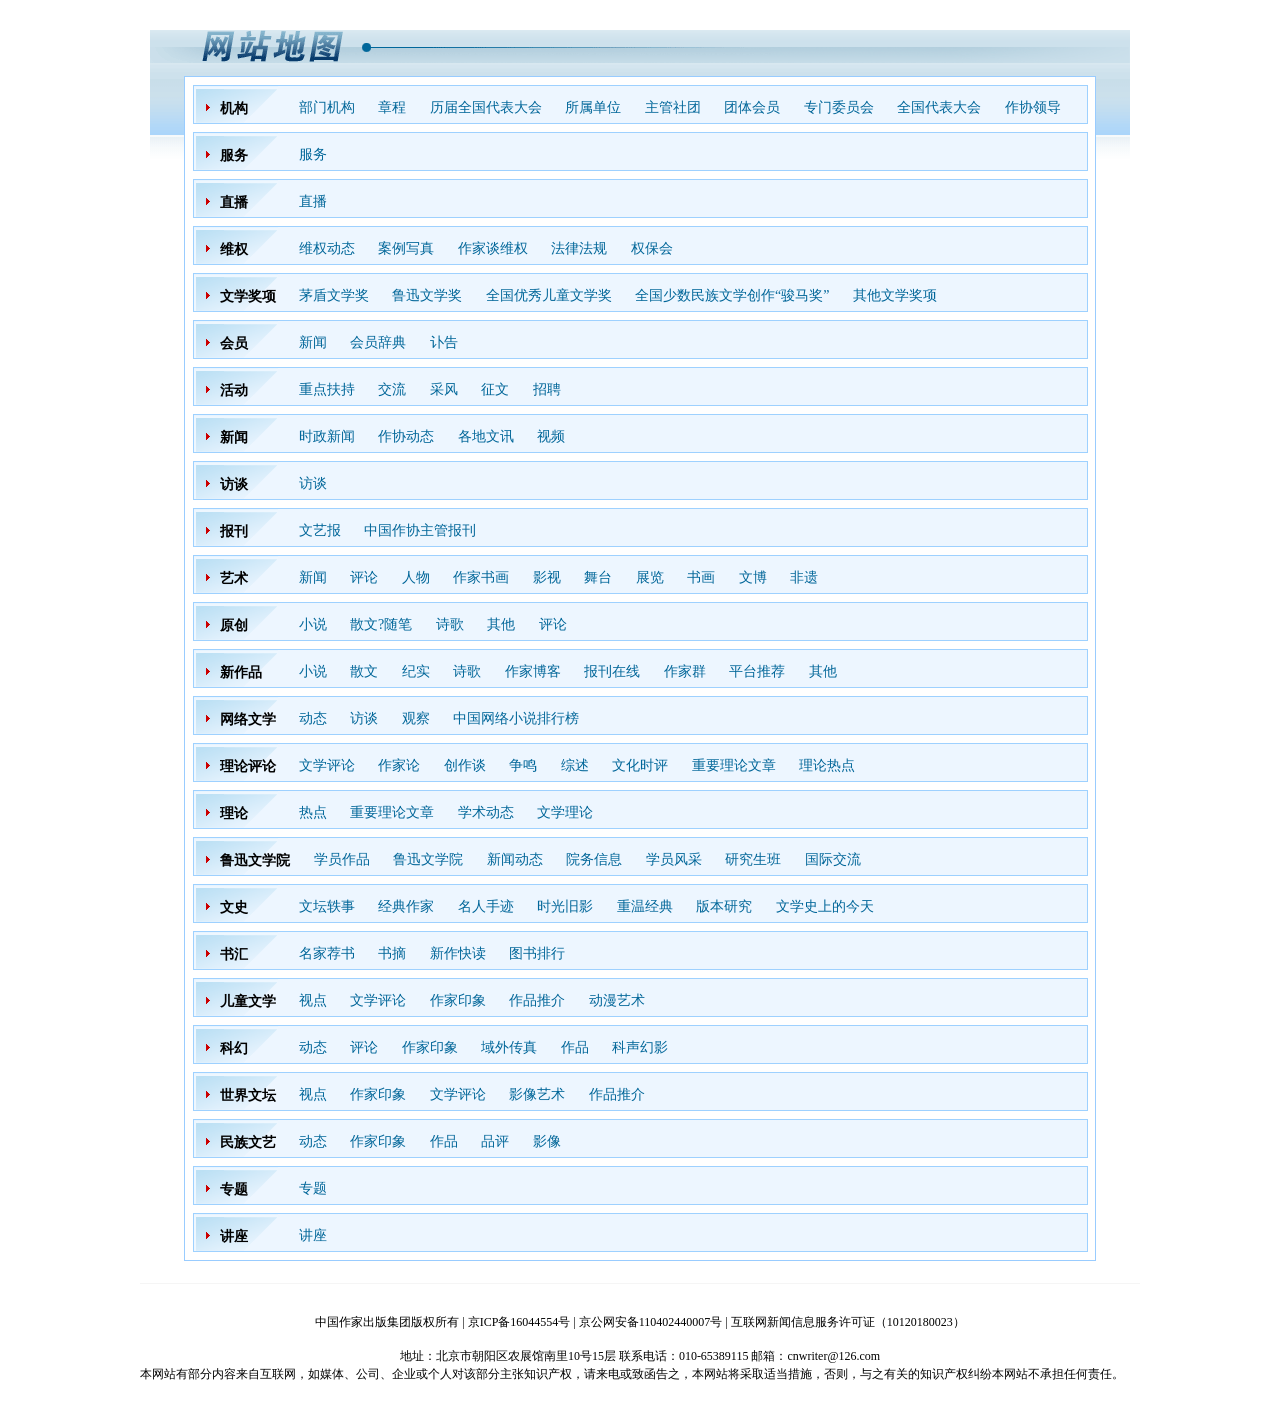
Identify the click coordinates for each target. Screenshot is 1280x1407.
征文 (495, 389)
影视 (547, 577)
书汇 (234, 954)
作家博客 (533, 671)
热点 (313, 812)
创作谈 (465, 765)
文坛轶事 (327, 906)
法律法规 (579, 248)
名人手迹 (486, 906)
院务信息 (594, 859)
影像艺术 (537, 1094)
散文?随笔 (381, 624)
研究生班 (753, 859)
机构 (234, 108)
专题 (234, 1189)
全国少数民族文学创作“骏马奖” (732, 295)
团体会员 (752, 107)
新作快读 (458, 953)
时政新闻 (327, 436)
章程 (392, 107)
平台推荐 (757, 671)
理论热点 (827, 765)
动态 (313, 718)
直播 (234, 202)
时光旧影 (565, 906)
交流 (392, 389)
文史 (234, 907)
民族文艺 (248, 1142)
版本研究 (724, 906)
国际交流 (833, 859)
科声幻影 (640, 1047)
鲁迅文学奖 (427, 295)
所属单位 (593, 107)
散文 (364, 671)
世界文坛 (248, 1095)
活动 (234, 390)
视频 (551, 436)
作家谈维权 (493, 248)
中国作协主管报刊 (420, 530)
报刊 (234, 531)
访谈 (234, 484)
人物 (416, 577)
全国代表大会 (939, 107)
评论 (364, 577)
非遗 (804, 577)
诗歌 (450, 624)
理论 (234, 813)
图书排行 (537, 953)
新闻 (313, 342)
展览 (650, 577)
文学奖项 (248, 296)
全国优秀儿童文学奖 (549, 295)
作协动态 (406, 436)
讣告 (444, 342)
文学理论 (565, 812)
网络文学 (248, 719)
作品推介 (537, 1000)
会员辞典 (378, 342)
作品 (575, 1047)
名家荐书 (327, 953)
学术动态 (486, 812)
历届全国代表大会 (486, 107)
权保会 (652, 248)
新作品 (241, 672)
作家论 (399, 765)
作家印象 (458, 1000)
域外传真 (509, 1047)
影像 (547, 1141)
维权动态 (327, 248)
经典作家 (406, 906)
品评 (495, 1141)
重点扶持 (327, 389)
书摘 (392, 953)
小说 (313, 624)
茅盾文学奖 (334, 295)
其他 (501, 624)
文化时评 (640, 765)
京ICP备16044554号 (519, 1322)
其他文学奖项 (895, 295)
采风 (444, 389)
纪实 (416, 671)
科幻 (234, 1048)
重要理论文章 (734, 765)
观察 (416, 718)
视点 (313, 1000)
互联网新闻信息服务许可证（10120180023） (848, 1322)
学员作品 (342, 859)
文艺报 (320, 530)
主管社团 (673, 107)
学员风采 (674, 859)
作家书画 (481, 577)
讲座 (234, 1236)
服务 (234, 155)
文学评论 (327, 765)
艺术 (234, 578)
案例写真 (406, 248)
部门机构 (327, 107)
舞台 (598, 577)
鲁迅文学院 (255, 860)
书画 (701, 577)
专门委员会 (839, 107)
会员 (234, 343)
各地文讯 (486, 436)
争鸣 (523, 765)
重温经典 (645, 906)
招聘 (547, 389)
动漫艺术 (617, 1000)
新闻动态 (515, 859)
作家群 (685, 671)
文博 (753, 577)
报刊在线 (612, 671)
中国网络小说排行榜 (516, 718)
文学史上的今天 (825, 906)
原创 (234, 625)
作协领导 (1033, 107)
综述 (575, 765)
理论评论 (248, 766)
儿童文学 (248, 1001)
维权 (234, 249)
